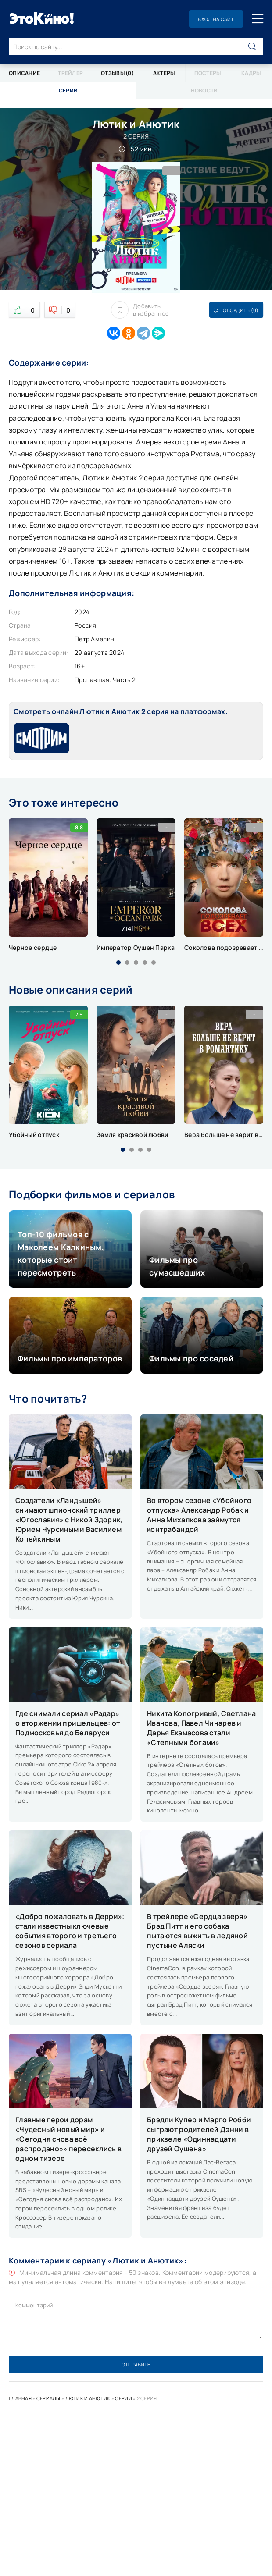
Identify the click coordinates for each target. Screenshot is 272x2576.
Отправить (136, 2364)
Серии (123, 2398)
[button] (118, 962)
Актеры (164, 73)
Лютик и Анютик (88, 2398)
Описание (24, 73)
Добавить (140, 309)
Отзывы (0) (117, 73)
